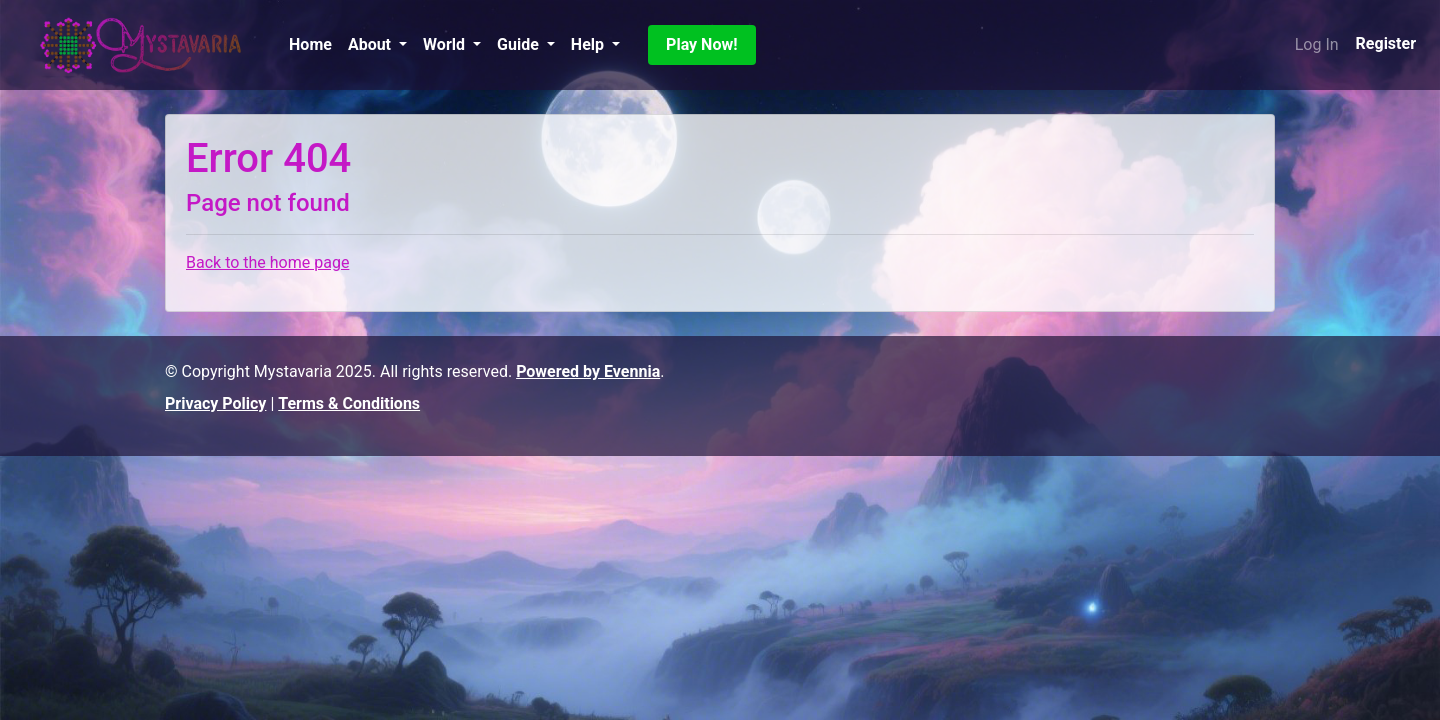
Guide (520, 44)
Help (589, 44)
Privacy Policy (215, 403)
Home (310, 44)
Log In (1317, 44)
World (446, 44)
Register (1386, 43)
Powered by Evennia (588, 371)
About (371, 44)
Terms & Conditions (349, 403)
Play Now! (701, 44)
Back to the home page (267, 262)
